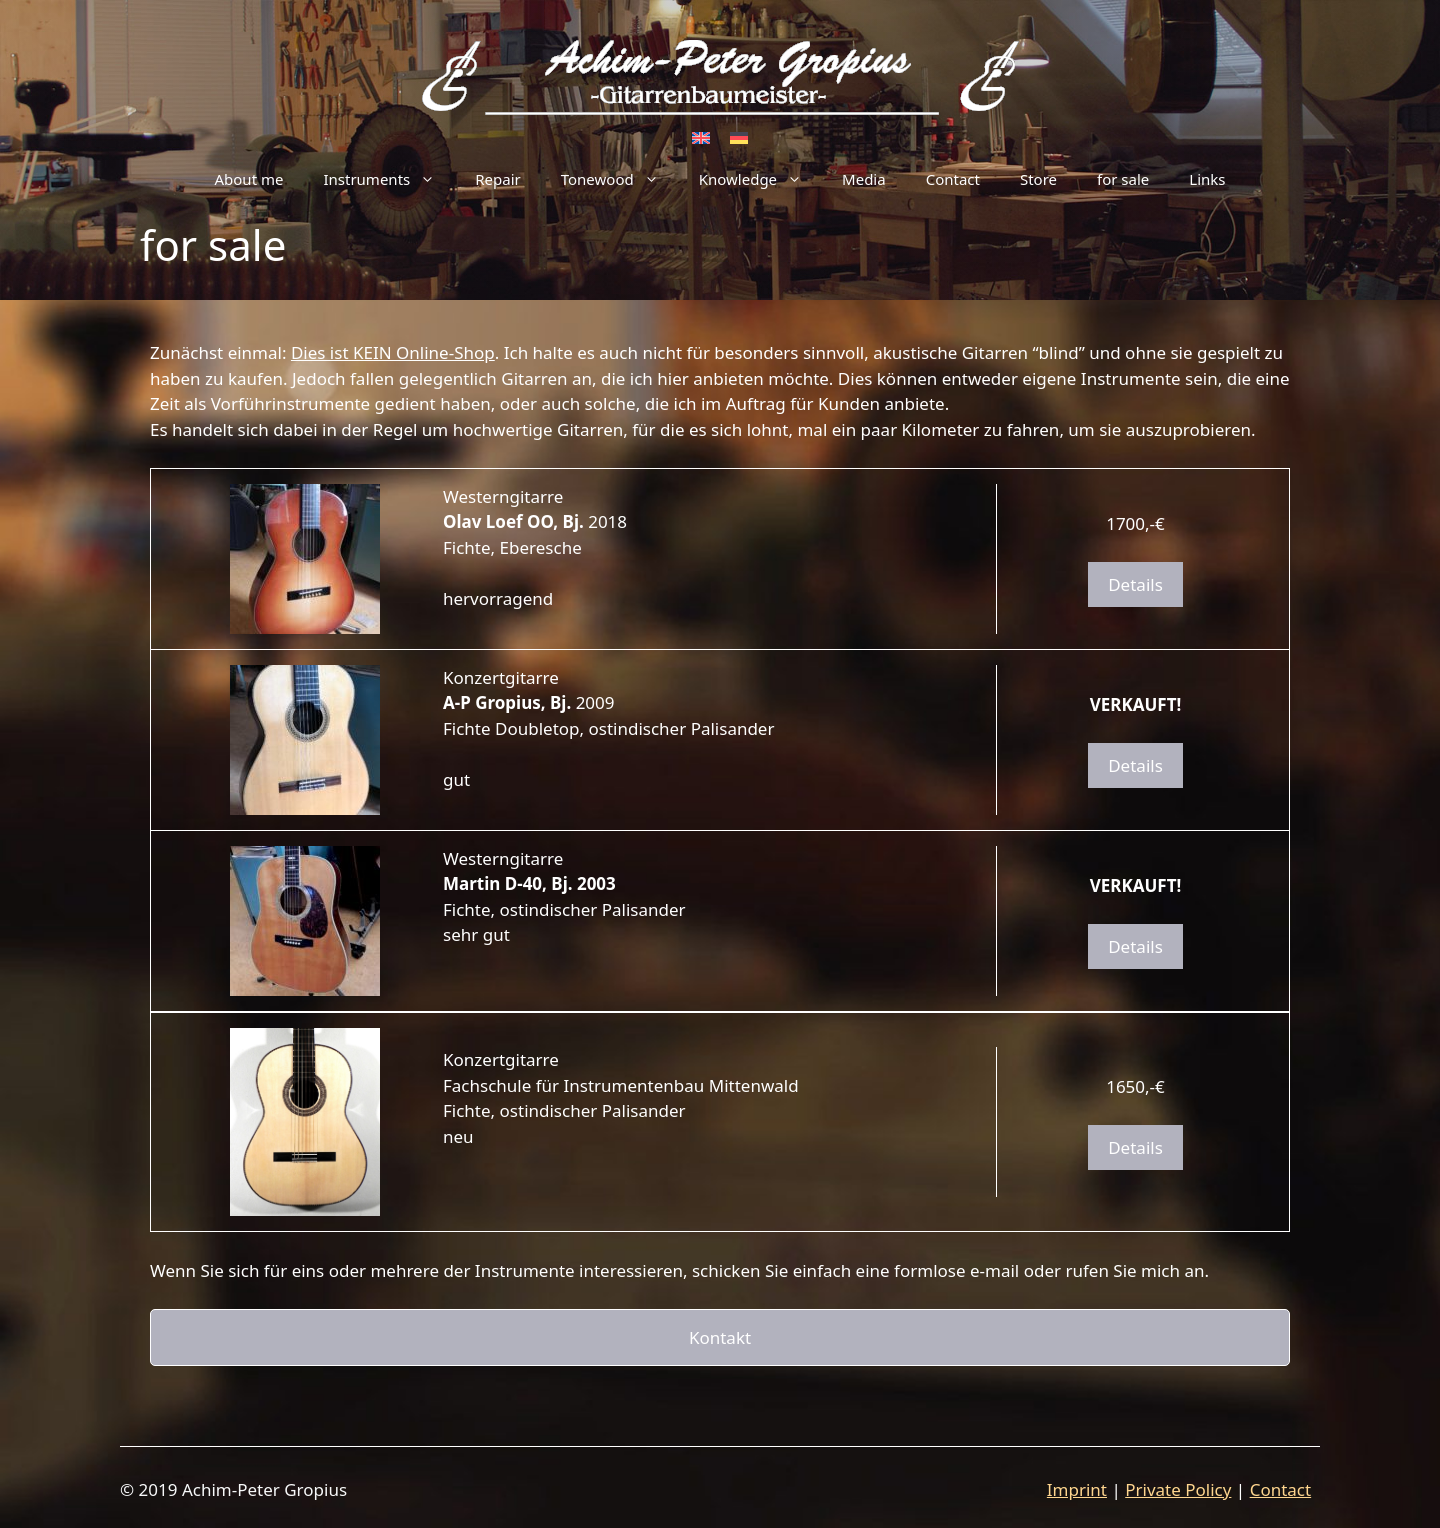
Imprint (1077, 1489)
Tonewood (620, 179)
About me (248, 179)
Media (864, 179)
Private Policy (1178, 1489)
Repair (498, 179)
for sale (1123, 179)
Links (1207, 179)
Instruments (389, 179)
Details (1135, 584)
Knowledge (760, 179)
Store (1038, 179)
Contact (953, 179)
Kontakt (720, 1337)
